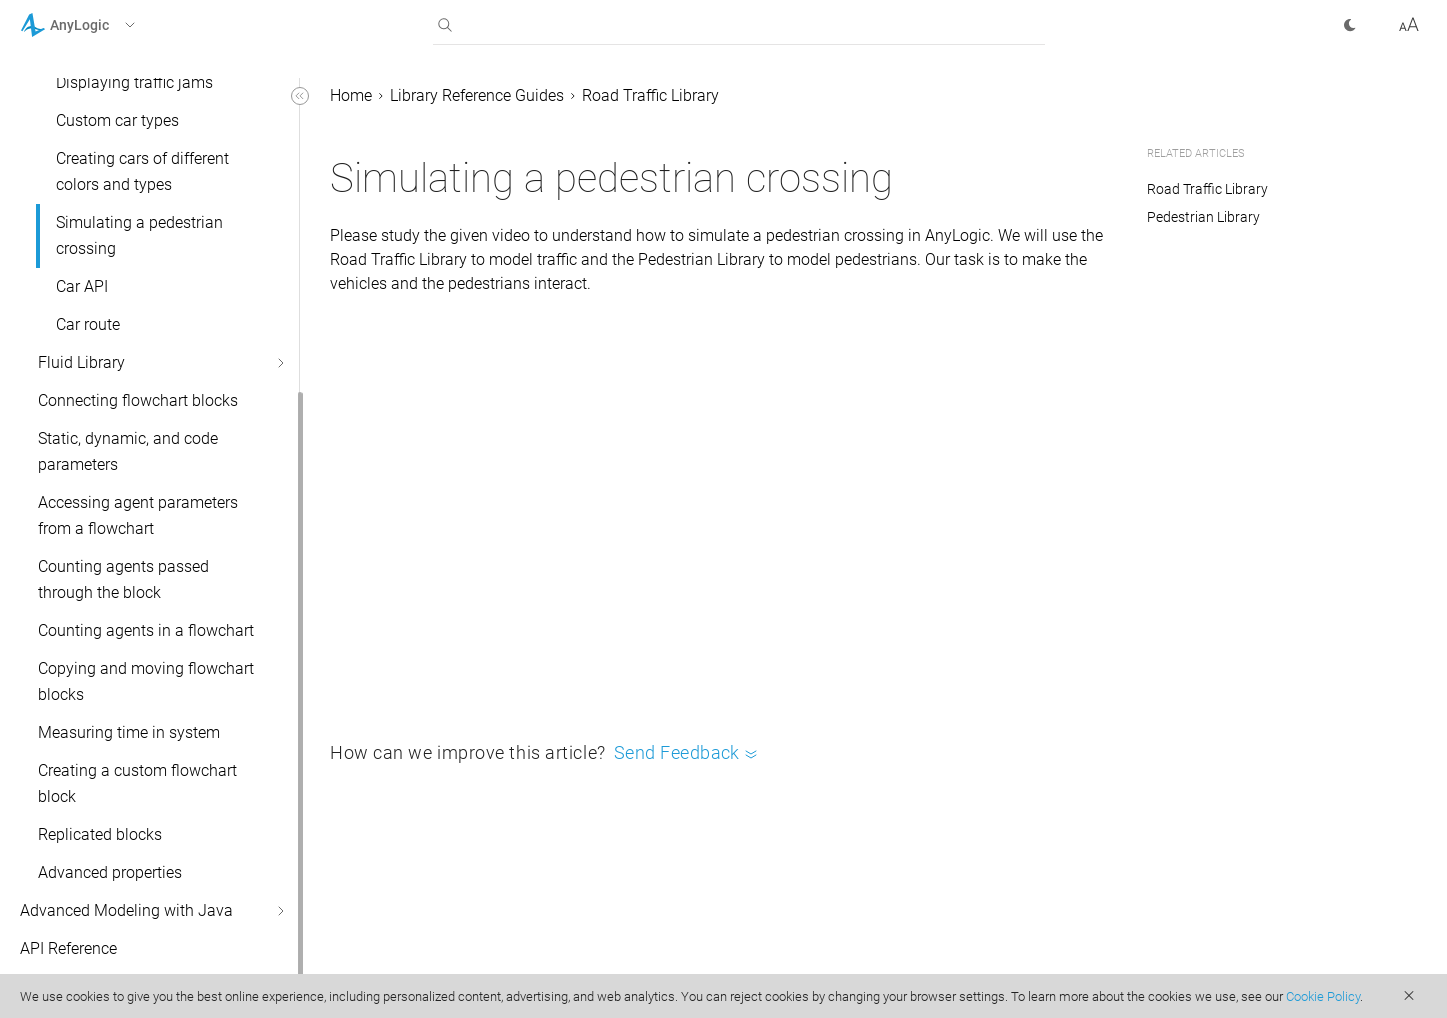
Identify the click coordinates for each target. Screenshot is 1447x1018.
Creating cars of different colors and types (142, 171)
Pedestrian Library (1203, 217)
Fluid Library (81, 362)
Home (351, 95)
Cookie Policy (1323, 996)
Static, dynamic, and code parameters (128, 451)
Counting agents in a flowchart (146, 630)
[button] (103, 25)
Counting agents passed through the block (123, 579)
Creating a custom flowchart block (137, 783)
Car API (82, 286)
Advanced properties (110, 872)
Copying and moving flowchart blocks (146, 681)
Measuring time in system (129, 732)
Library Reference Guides (477, 95)
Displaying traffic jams (134, 82)
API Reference (68, 948)
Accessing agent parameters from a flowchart (138, 515)
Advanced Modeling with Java (126, 910)
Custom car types (117, 120)
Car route (88, 324)
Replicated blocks (100, 834)
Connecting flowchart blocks (138, 400)
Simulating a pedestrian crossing (139, 235)
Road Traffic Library (650, 95)
